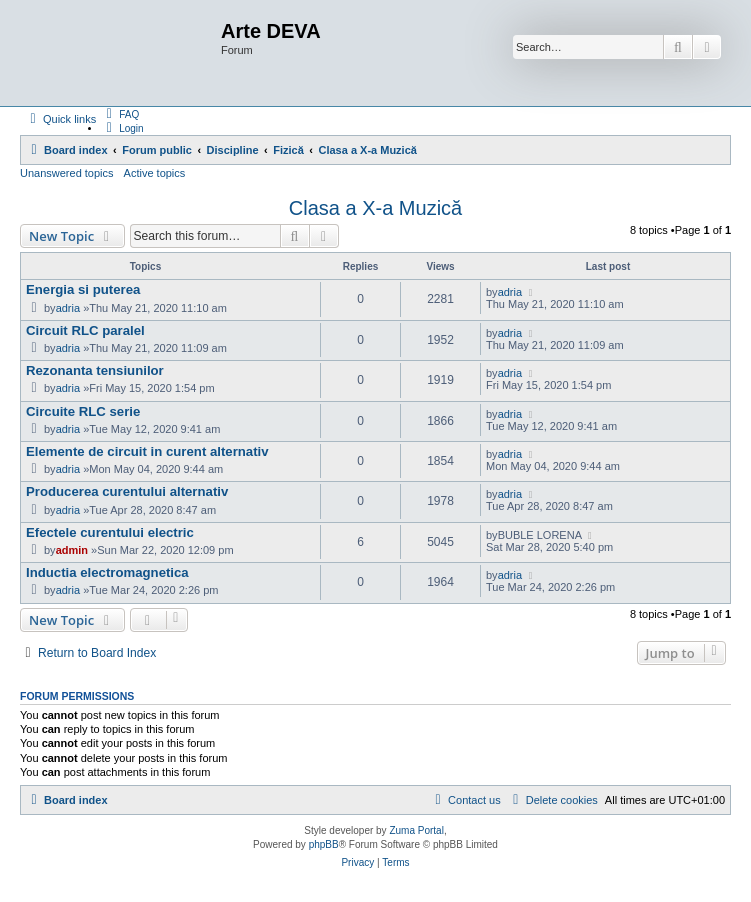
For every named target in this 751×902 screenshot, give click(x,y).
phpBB (324, 844)
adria (68, 308)
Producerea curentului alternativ (127, 491)
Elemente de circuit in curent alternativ (147, 451)
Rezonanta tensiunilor (95, 370)
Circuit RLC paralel (85, 330)
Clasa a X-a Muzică (375, 208)
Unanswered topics (67, 173)
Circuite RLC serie (83, 411)
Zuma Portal (416, 830)
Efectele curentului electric (110, 532)
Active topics (155, 173)
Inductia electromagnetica (107, 572)
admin (72, 550)
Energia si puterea (83, 289)
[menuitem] (120, 114)
